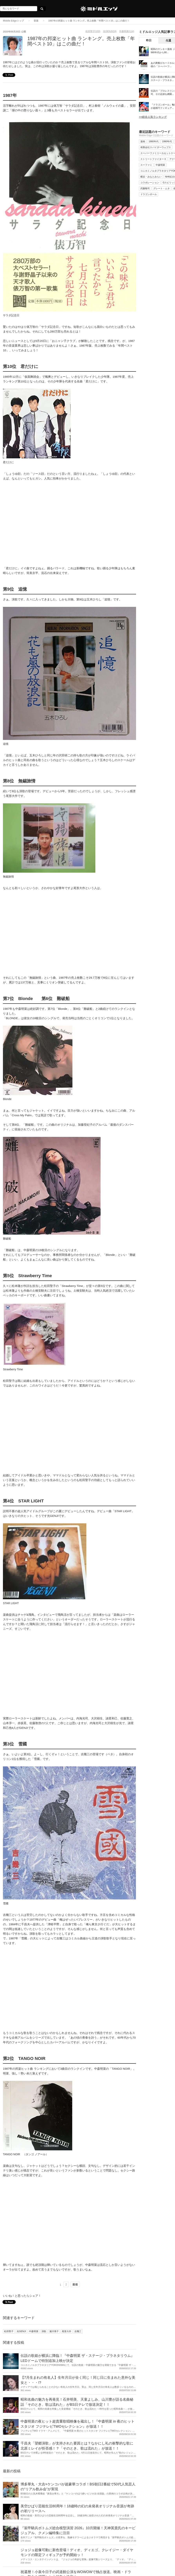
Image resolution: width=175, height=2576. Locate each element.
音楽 (36, 20)
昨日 (149, 40)
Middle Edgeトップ (13, 20)
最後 (75, 2284)
